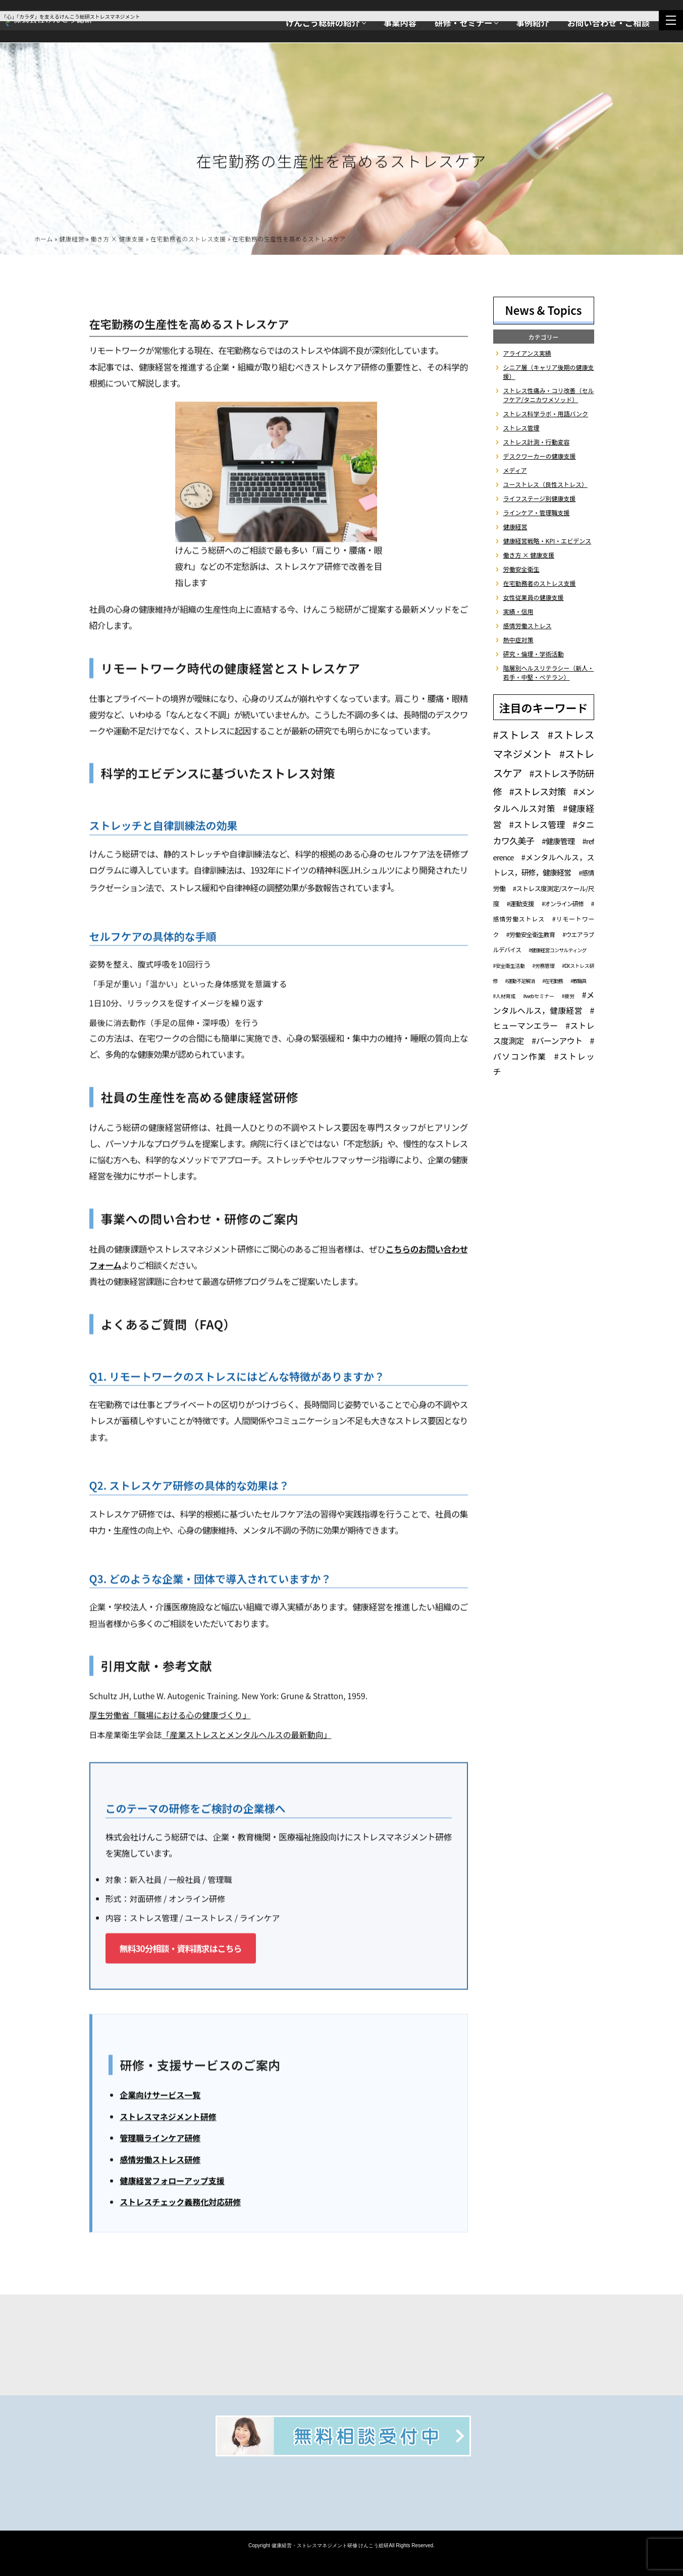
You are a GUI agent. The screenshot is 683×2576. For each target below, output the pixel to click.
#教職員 (578, 980)
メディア (515, 470)
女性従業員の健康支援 (533, 597)
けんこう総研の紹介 (323, 23)
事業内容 (400, 23)
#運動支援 (520, 903)
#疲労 (568, 996)
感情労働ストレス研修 (160, 2161)
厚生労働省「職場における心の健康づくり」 (170, 1717)
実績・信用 (518, 611)
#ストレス (516, 734)
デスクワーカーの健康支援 (539, 456)
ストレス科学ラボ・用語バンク (546, 413)
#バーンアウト (557, 1040)
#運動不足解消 (520, 980)
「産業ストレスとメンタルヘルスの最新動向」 (247, 1736)
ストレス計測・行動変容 (536, 441)
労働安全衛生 (521, 569)
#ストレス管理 (537, 824)
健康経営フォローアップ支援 (172, 2182)
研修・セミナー (463, 23)
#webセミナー (538, 996)
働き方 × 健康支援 (117, 240)
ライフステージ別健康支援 (539, 498)
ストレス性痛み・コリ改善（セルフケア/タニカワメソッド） (548, 395)
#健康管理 (558, 841)
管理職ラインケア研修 (160, 2140)
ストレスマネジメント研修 (168, 2118)
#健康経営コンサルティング (557, 950)
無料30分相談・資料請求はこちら (181, 1950)
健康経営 (71, 240)
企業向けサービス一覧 (160, 2097)
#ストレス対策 (537, 791)
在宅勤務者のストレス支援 (188, 240)
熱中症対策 (518, 639)
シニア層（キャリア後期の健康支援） (548, 371)
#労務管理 (544, 965)
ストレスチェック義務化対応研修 (180, 2204)
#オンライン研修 (563, 903)
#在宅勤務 (552, 980)
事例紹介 (532, 23)
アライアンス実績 (527, 353)
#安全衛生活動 (509, 965)
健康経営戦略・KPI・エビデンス (547, 540)
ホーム (43, 240)
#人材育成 (504, 996)
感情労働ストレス (527, 625)
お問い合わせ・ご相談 (608, 23)
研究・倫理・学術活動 (533, 653)
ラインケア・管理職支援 (536, 512)
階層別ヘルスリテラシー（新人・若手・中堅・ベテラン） (548, 672)
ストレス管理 (521, 427)
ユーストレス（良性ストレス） (545, 484)
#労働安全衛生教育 (530, 934)
